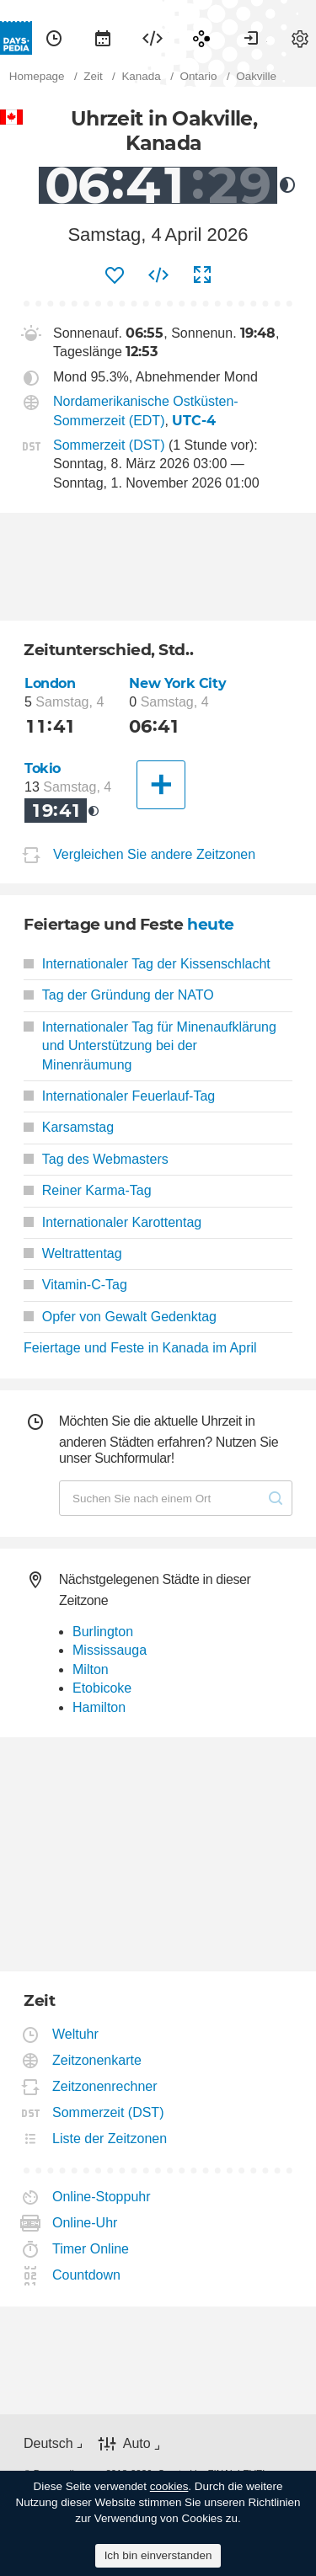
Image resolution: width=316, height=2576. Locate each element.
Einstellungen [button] (300, 38)
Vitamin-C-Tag (75, 1284)
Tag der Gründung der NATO (119, 995)
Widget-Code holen (158, 275)
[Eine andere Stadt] (161, 784)
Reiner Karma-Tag (88, 1190)
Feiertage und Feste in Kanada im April (140, 1348)
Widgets (153, 38)
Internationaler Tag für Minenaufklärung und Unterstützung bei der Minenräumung (150, 1046)
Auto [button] (137, 2443)
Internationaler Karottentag (112, 1222)
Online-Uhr (85, 2223)
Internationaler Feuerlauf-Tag (119, 1096)
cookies (169, 2486)
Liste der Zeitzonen (110, 2138)
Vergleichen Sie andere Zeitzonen (154, 854)
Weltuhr (76, 2034)
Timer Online (91, 2249)
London (50, 683)
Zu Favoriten (114, 275)
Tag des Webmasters (96, 1159)
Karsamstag (69, 1127)
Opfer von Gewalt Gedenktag (120, 1316)
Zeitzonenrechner (105, 2086)
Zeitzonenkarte (97, 2060)
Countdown (87, 2275)
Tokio (42, 768)
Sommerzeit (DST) (108, 445)
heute (210, 924)
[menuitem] (54, 38)
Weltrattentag (73, 1253)
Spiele (201, 38)
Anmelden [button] (251, 38)
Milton (90, 1669)
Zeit (54, 38)
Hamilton (99, 1707)
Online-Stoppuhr (102, 2196)
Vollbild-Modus (202, 275)
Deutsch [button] (48, 2443)
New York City (177, 683)
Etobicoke (101, 1688)
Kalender (103, 38)
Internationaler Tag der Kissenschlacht (147, 964)
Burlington (102, 1631)
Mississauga (109, 1650)
